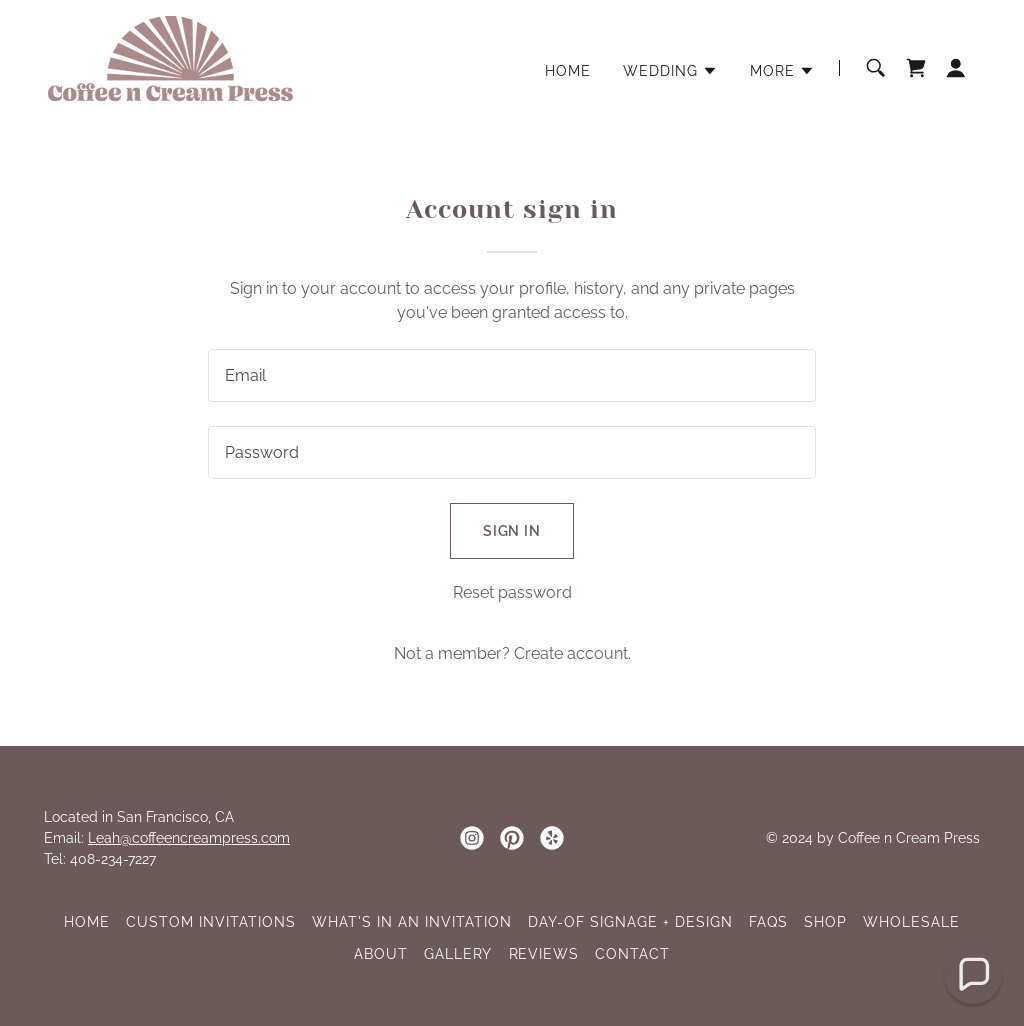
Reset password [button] (512, 592)
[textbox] (512, 375)
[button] (670, 71)
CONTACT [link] (632, 954)
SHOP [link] (825, 922)
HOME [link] (568, 71)
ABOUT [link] (381, 954)
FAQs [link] (768, 922)
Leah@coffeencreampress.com (189, 838)
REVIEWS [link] (544, 954)
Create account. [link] (572, 653)
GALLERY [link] (458, 954)
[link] (170, 66)
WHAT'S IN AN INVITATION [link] (412, 922)
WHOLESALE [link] (911, 922)
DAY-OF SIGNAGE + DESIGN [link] (630, 922)
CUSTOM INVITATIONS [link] (211, 922)
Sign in (512, 531)
